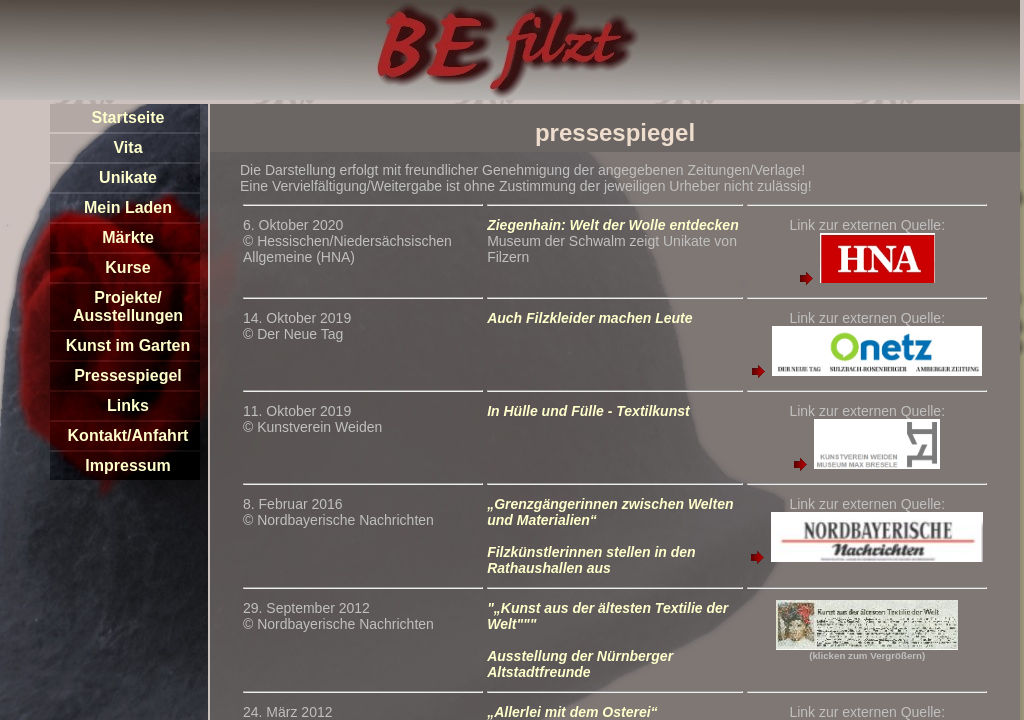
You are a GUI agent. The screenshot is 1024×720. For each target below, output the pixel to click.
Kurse (127, 267)
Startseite (128, 117)
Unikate (128, 177)
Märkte (128, 237)
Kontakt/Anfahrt (128, 435)
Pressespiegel (128, 375)
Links (128, 405)
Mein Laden (128, 207)
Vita (127, 147)
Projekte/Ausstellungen (128, 306)
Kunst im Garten (128, 345)
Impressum (127, 465)
